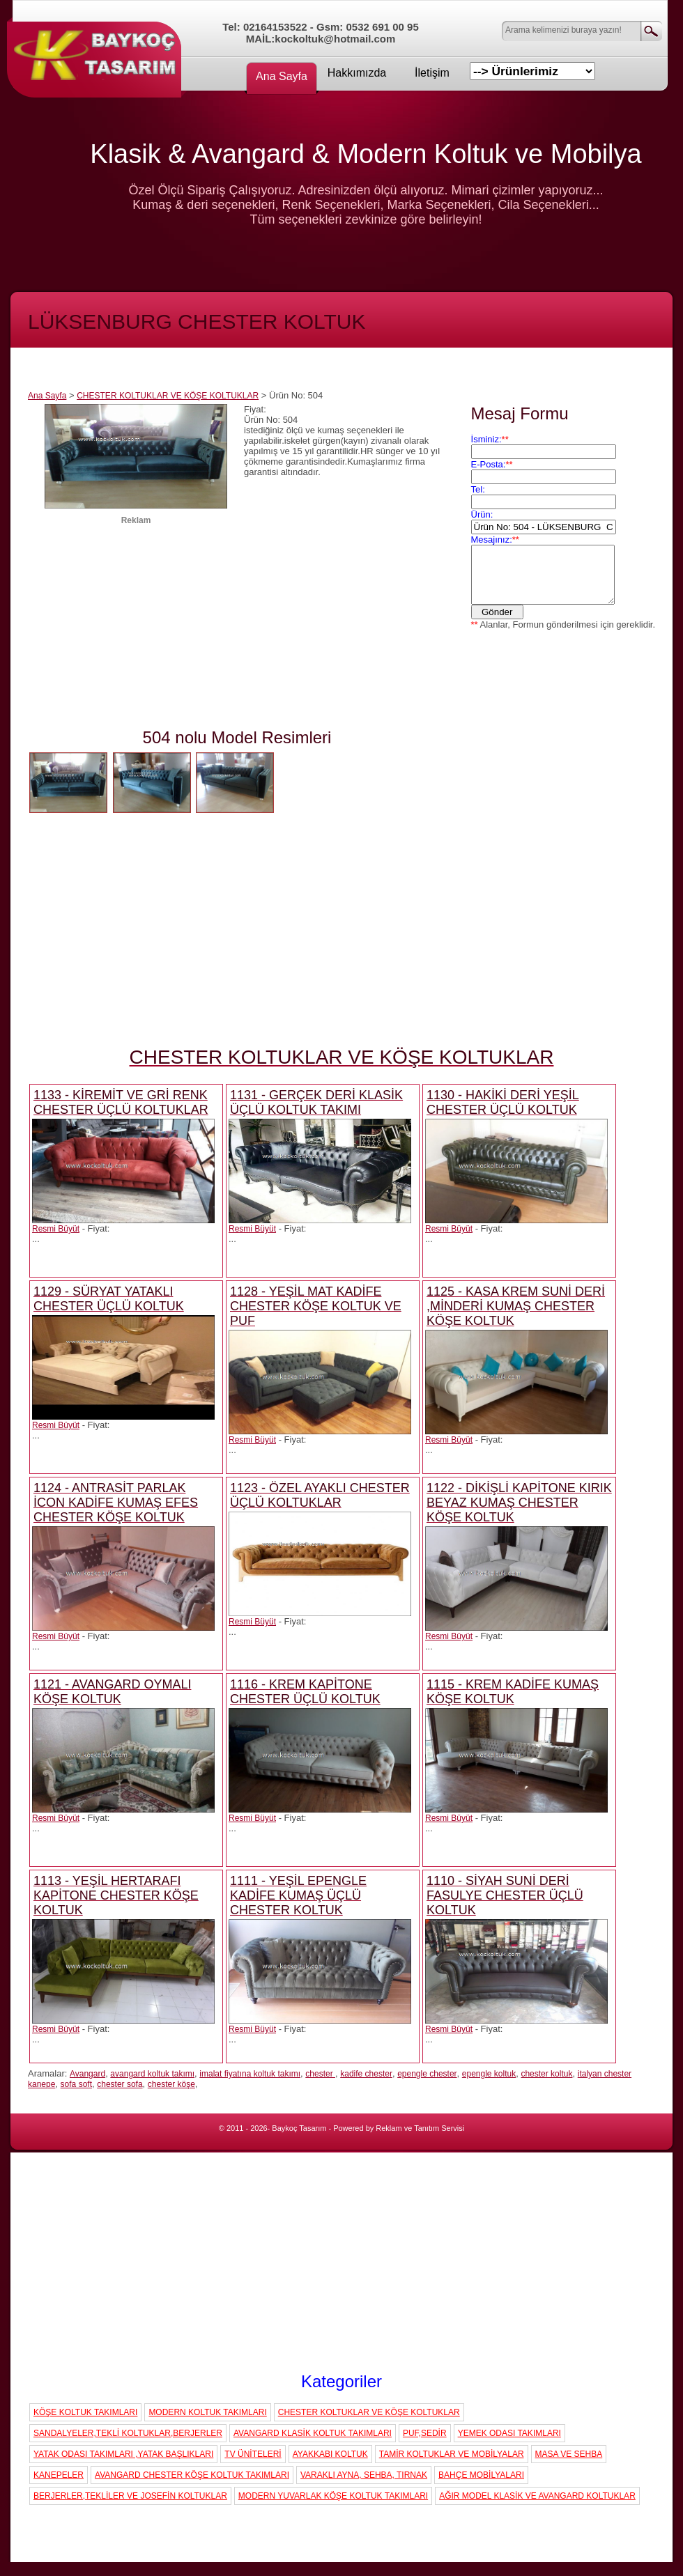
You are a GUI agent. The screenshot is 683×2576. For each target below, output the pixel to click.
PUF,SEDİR (425, 2433)
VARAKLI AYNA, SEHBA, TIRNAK (363, 2475)
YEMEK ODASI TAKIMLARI (509, 2433)
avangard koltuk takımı (152, 2074)
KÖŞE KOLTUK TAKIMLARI (85, 2412)
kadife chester (366, 2074)
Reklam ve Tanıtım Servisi (420, 2128)
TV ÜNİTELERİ (252, 2454)
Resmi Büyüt (55, 1229)
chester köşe (171, 2084)
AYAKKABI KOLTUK (330, 2454)
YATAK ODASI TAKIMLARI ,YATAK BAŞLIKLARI (123, 2454)
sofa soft (76, 2084)
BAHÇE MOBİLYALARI (481, 2475)
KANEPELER (58, 2475)
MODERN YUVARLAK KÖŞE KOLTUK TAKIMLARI (333, 2496)
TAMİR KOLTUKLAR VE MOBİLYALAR (451, 2454)
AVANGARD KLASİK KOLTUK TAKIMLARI (312, 2433)
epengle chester (426, 2074)
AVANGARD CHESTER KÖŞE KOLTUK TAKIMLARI (192, 2475)
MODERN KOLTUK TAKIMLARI (207, 2412)
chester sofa (119, 2084)
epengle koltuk (489, 2074)
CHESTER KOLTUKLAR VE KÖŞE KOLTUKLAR (168, 396)
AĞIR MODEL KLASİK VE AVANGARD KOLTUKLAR (537, 2496)
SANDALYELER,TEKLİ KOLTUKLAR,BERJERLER (127, 2433)
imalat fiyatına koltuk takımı (249, 2074)
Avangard (87, 2074)
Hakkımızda (357, 73)
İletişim (432, 73)
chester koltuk (546, 2074)
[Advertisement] (135, 630)
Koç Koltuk (97, 52)
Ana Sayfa (281, 76)
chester (320, 2074)
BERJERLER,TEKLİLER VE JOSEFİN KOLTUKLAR (130, 2496)
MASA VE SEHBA (569, 2454)
